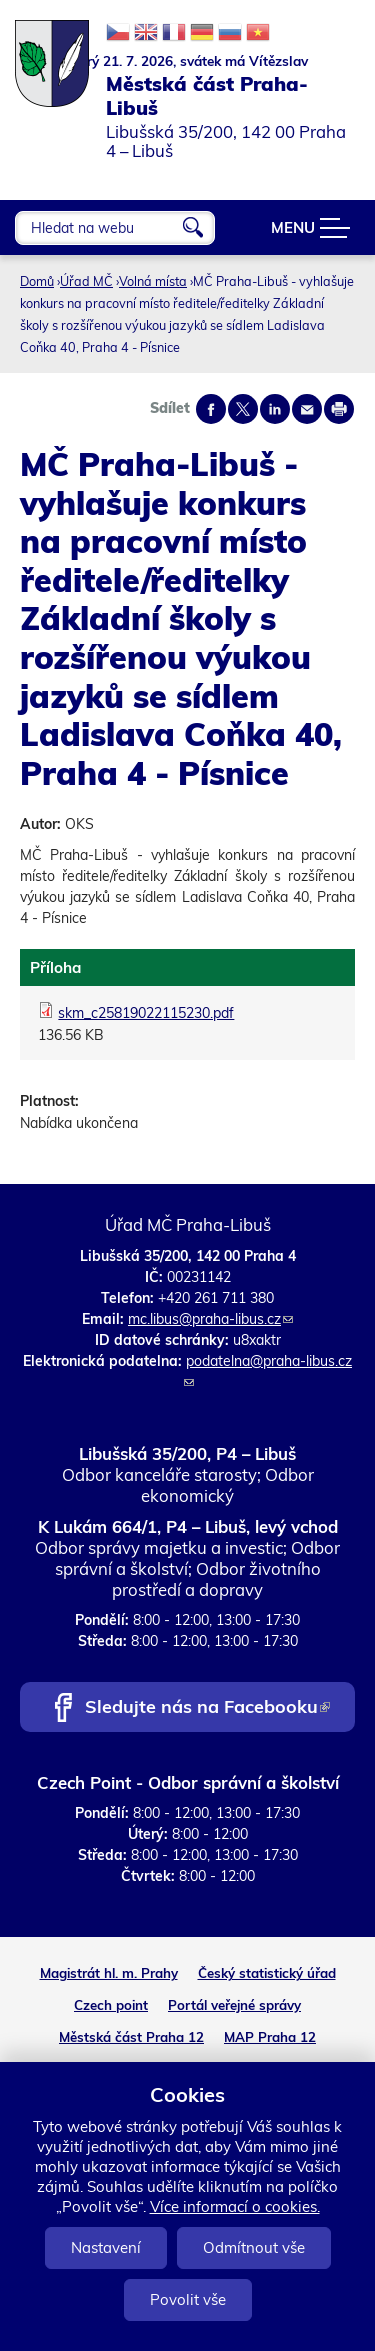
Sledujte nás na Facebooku (207, 1708)
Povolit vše (188, 2299)
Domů (37, 281)
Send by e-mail (307, 409)
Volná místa (153, 281)
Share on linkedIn (275, 409)
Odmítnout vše (254, 2247)
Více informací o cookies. (235, 2206)
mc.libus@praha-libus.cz (210, 1319)
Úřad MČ (86, 281)
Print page (339, 409)
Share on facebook (211, 409)
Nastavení (106, 2247)
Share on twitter (243, 409)
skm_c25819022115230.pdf (146, 1013)
